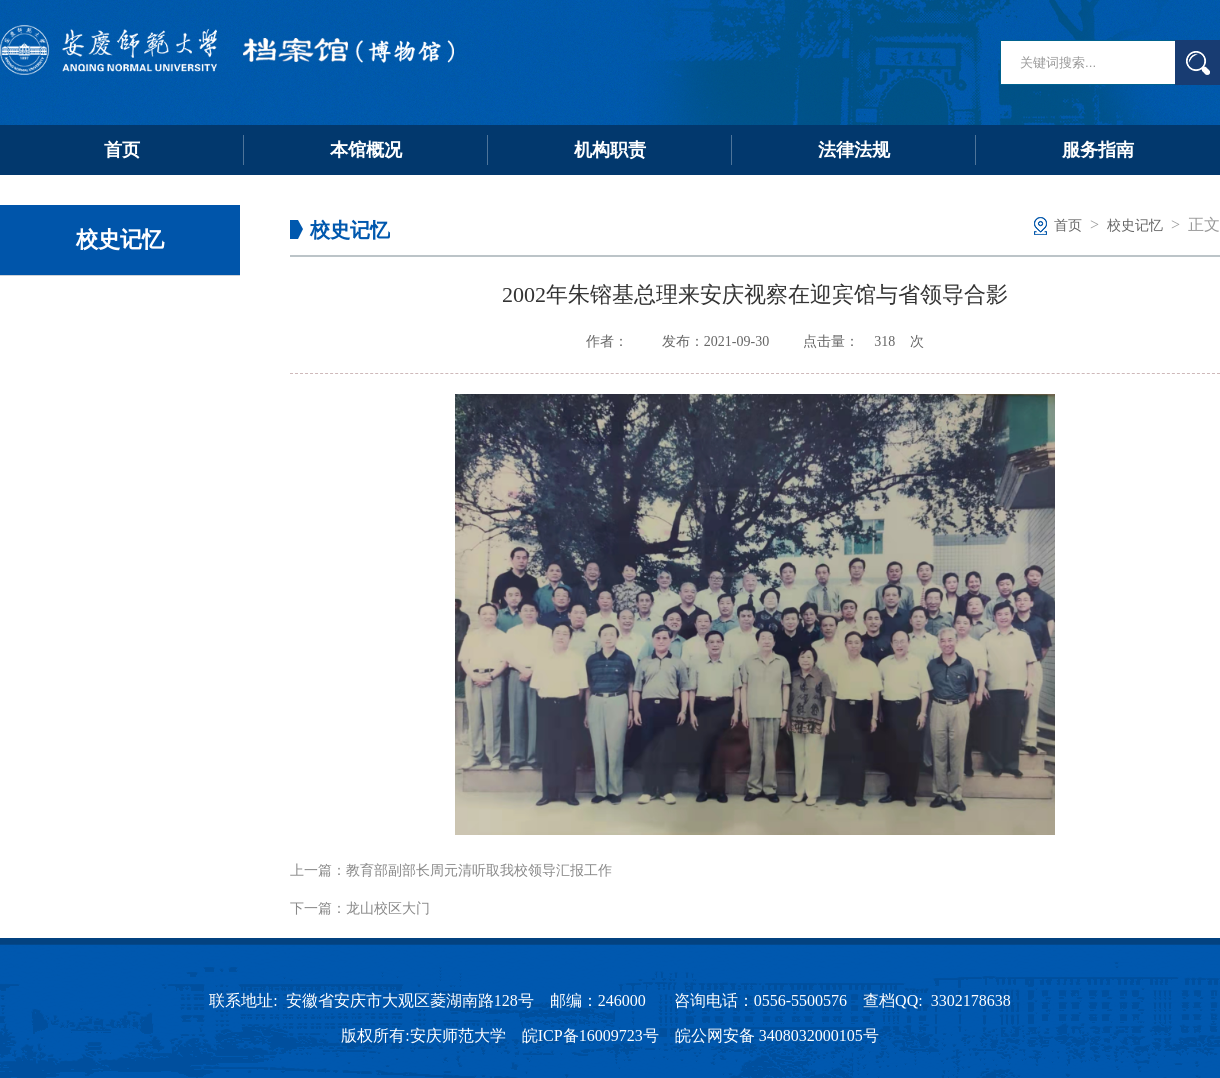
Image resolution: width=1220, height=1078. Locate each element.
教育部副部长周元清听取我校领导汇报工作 (479, 870)
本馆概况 (366, 150)
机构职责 (610, 150)
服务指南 (1098, 150)
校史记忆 (1135, 225)
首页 (122, 150)
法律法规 (854, 150)
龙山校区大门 (388, 908)
